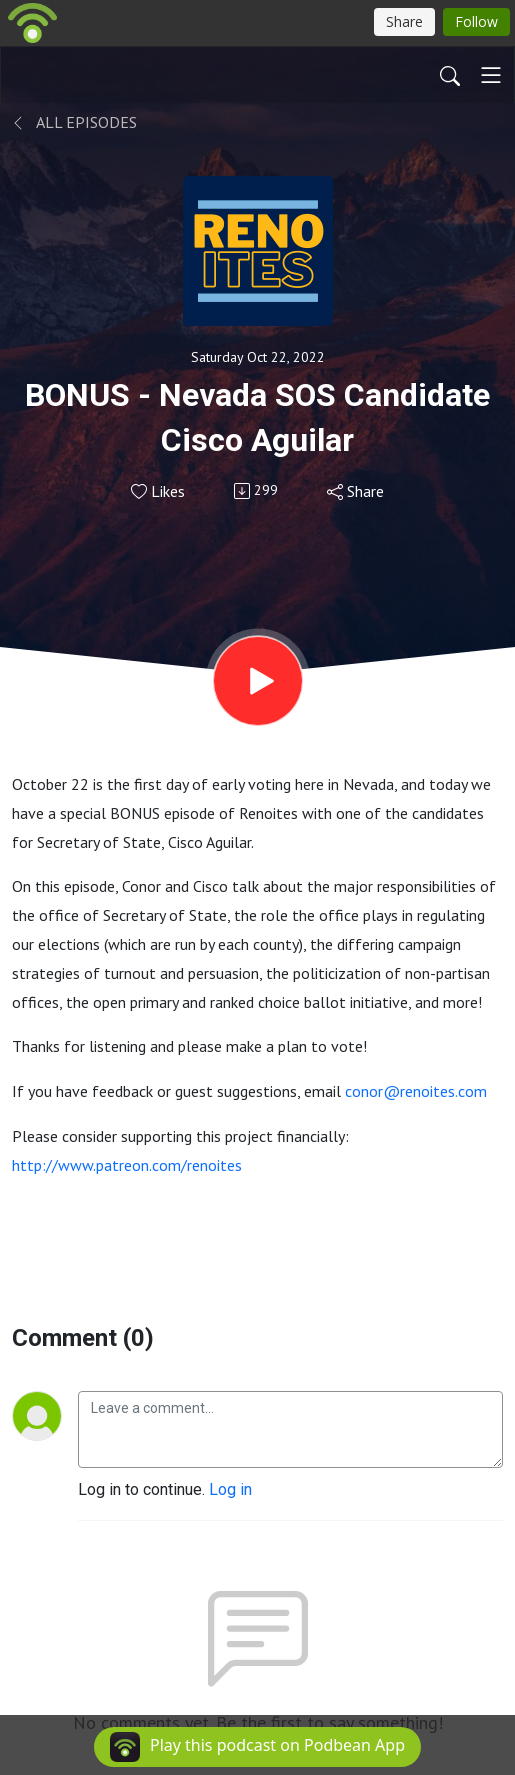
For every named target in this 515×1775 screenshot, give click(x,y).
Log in (230, 1489)
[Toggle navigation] (491, 75)
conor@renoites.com (416, 1091)
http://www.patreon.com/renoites (127, 1165)
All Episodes (74, 122)
